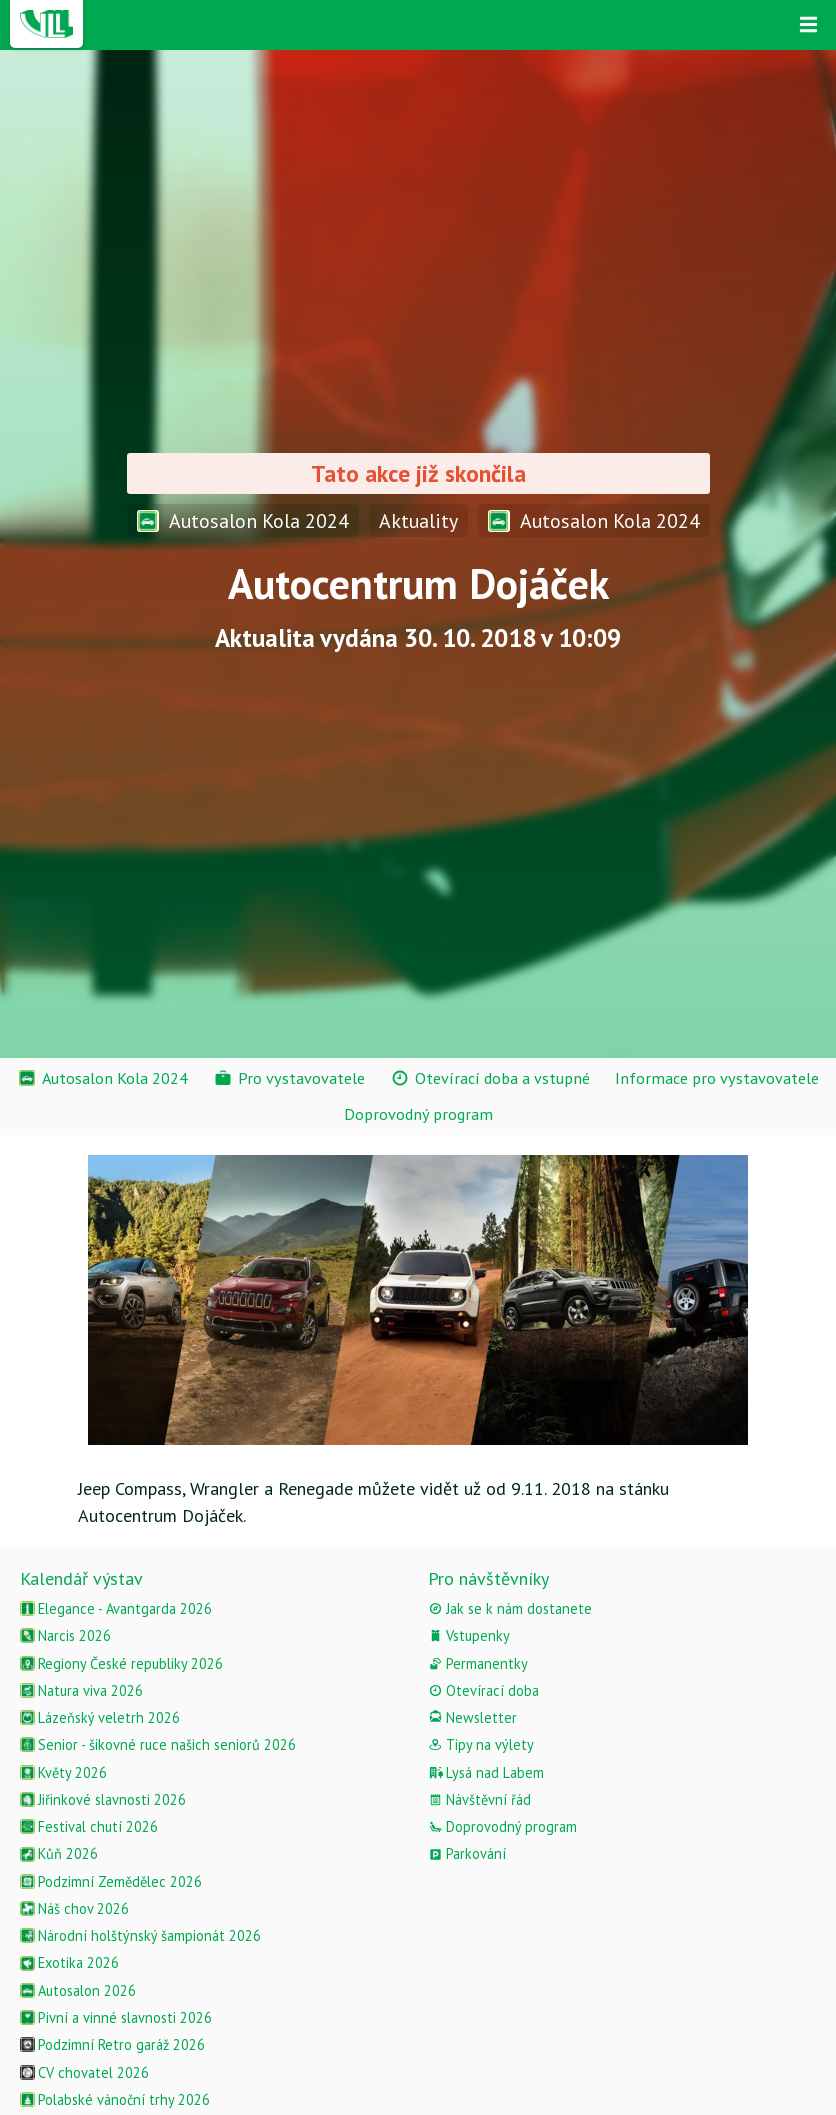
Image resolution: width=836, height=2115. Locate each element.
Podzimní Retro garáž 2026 (112, 2044)
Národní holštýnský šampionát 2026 (140, 1935)
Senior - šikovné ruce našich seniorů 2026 (158, 1744)
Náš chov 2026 (74, 1908)
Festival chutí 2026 (89, 1826)
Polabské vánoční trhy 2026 (115, 2099)
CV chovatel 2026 (84, 2072)
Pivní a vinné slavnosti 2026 (116, 2017)
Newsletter (472, 1717)
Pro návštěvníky (488, 1578)
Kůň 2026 (59, 1853)
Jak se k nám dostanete (510, 1608)
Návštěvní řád (479, 1799)
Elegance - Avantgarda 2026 (116, 1608)
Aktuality (418, 520)
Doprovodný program (502, 1826)
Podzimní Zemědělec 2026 (111, 1881)
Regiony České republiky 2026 (121, 1663)
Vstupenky (469, 1635)
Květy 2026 (63, 1772)
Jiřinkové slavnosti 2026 (103, 1799)
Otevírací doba (483, 1690)
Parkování (467, 1853)
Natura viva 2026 (81, 1690)
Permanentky (478, 1663)
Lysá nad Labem (486, 1772)
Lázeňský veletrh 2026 (100, 1717)
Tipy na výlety (481, 1744)
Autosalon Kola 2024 (243, 520)
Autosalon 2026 (78, 1990)
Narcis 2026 (65, 1635)
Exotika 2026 (69, 1962)
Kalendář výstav (81, 1578)
